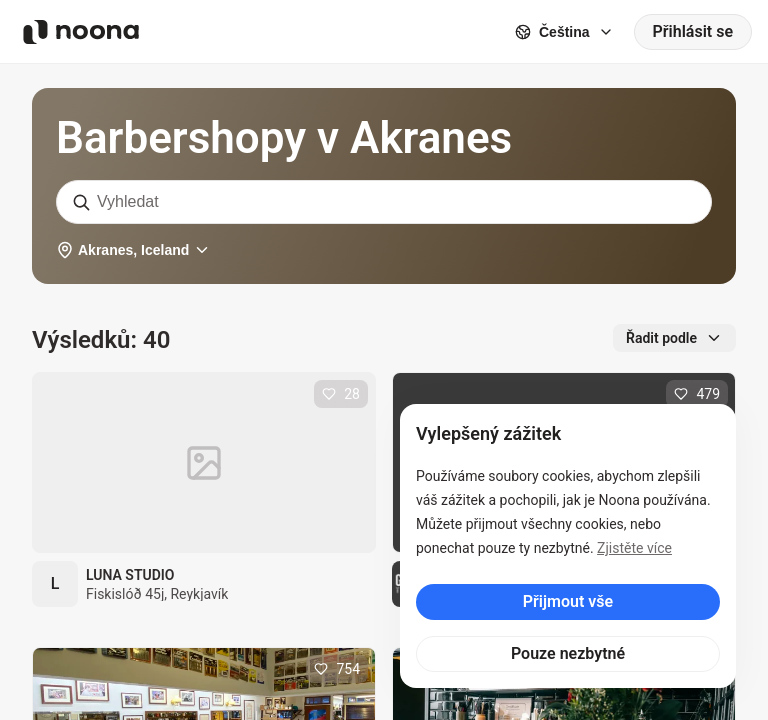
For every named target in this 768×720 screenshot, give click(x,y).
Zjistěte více (634, 548)
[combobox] (384, 202)
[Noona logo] (81, 32)
